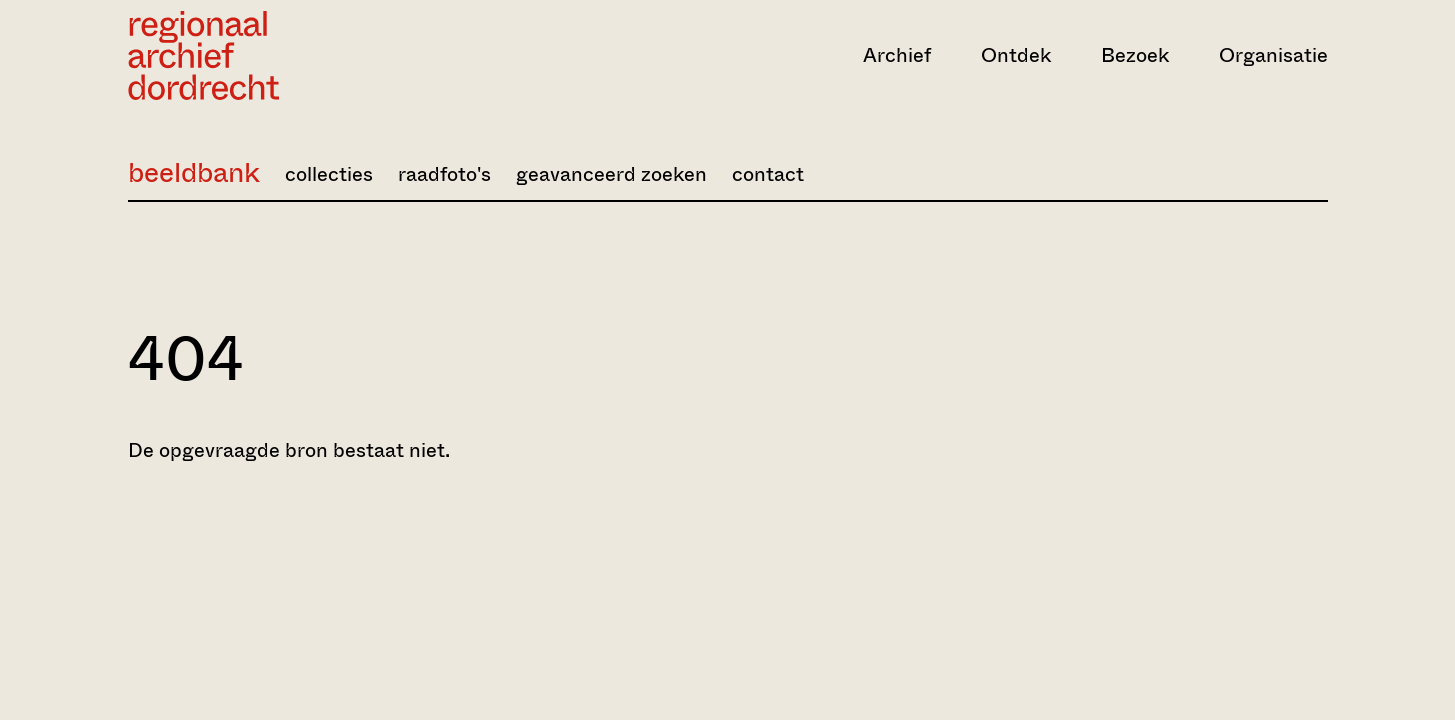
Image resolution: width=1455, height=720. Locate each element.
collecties (329, 174)
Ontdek (1016, 55)
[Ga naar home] (308, 55)
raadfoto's (444, 174)
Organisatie (1273, 55)
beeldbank (194, 172)
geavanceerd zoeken (611, 174)
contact (768, 174)
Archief (897, 55)
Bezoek (1135, 55)
